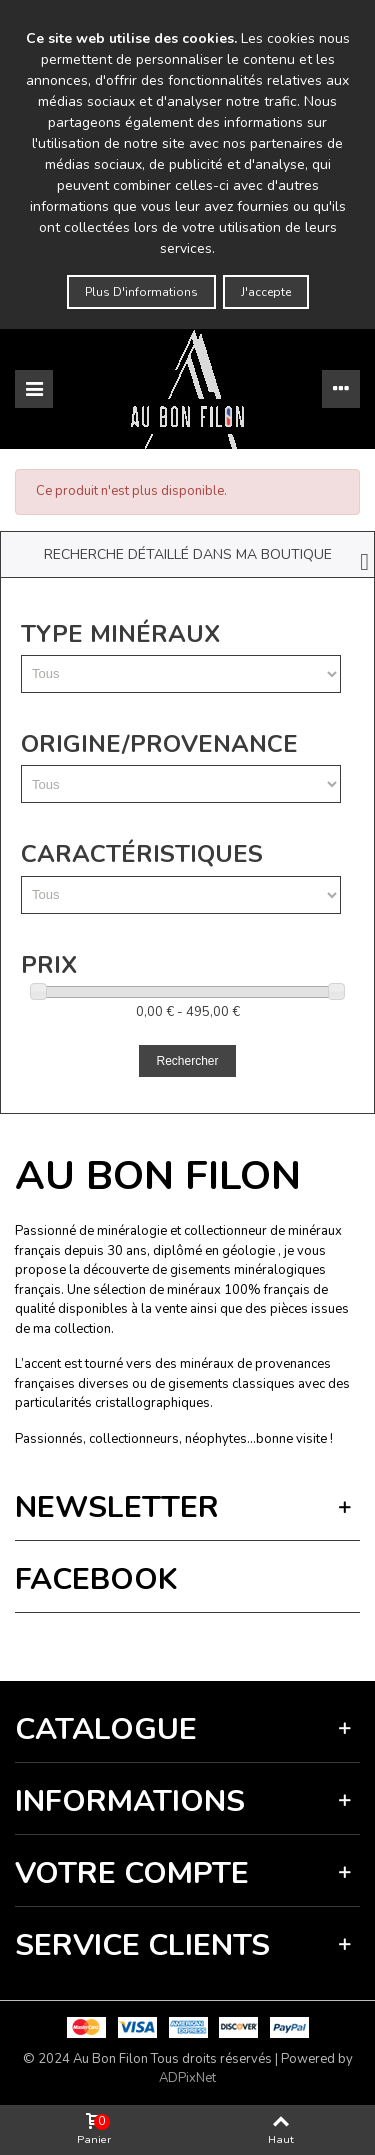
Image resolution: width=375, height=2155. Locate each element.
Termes (216, 1641)
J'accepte (266, 292)
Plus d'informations (141, 292)
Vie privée (166, 1641)
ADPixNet (187, 2078)
